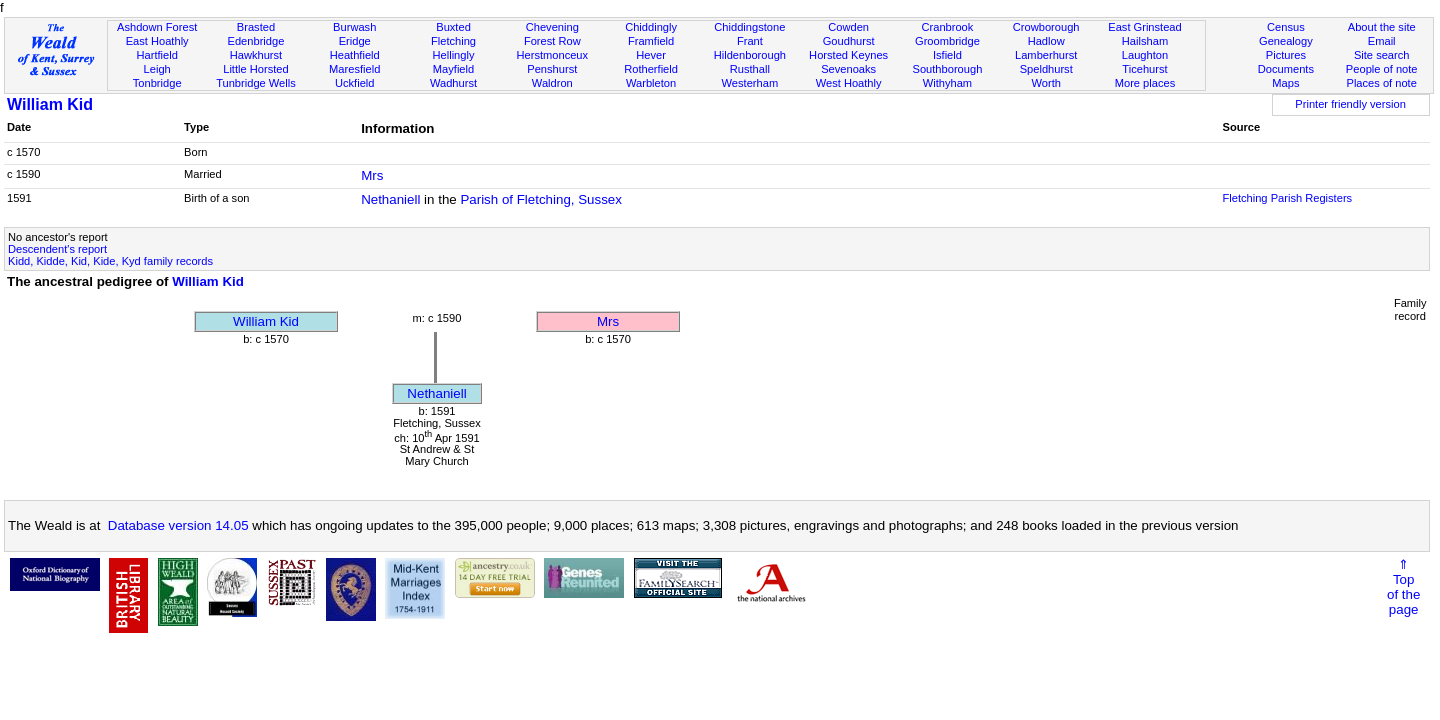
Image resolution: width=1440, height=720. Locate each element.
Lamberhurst (1046, 55)
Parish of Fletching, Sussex (541, 199)
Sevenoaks (848, 69)
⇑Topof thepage (1403, 587)
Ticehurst (1144, 69)
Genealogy (1286, 41)
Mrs (372, 175)
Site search (1382, 55)
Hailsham (1145, 41)
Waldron (552, 83)
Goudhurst (849, 41)
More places (1145, 83)
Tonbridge (157, 83)
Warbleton (651, 83)
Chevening (552, 27)
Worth (1045, 83)
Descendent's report (57, 249)
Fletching (453, 41)
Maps (1285, 83)
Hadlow (1046, 41)
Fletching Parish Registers (1287, 198)
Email (1382, 41)
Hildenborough (750, 55)
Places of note (1381, 83)
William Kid (50, 104)
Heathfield (355, 55)
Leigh (157, 69)
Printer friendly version (1350, 104)
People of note (1382, 69)
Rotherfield (651, 69)
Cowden (848, 27)
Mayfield (453, 69)
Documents (1286, 69)
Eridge (355, 41)
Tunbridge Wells (256, 83)
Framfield (651, 41)
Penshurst (552, 69)
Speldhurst (1046, 69)
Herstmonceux (552, 55)
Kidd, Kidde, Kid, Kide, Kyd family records (110, 261)
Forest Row (552, 41)
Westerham (750, 83)
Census (1286, 27)
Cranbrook (947, 27)
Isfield (947, 55)
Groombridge (947, 41)
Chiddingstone (749, 27)
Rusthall (750, 69)
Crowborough (1046, 27)
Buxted (453, 27)
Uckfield (355, 83)
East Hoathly (157, 41)
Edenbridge (256, 41)
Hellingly (454, 55)
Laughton (1145, 55)
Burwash (354, 27)
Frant (750, 41)
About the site (1382, 27)
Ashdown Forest (157, 27)
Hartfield (156, 55)
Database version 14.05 (178, 525)
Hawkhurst (256, 55)
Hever (651, 55)
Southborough (948, 69)
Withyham (947, 83)
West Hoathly (849, 83)
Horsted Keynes (848, 55)
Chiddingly (651, 27)
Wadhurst (453, 83)
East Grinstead (1144, 27)
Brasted (256, 27)
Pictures (1286, 55)
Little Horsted (255, 69)
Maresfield (354, 69)
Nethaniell (390, 199)
